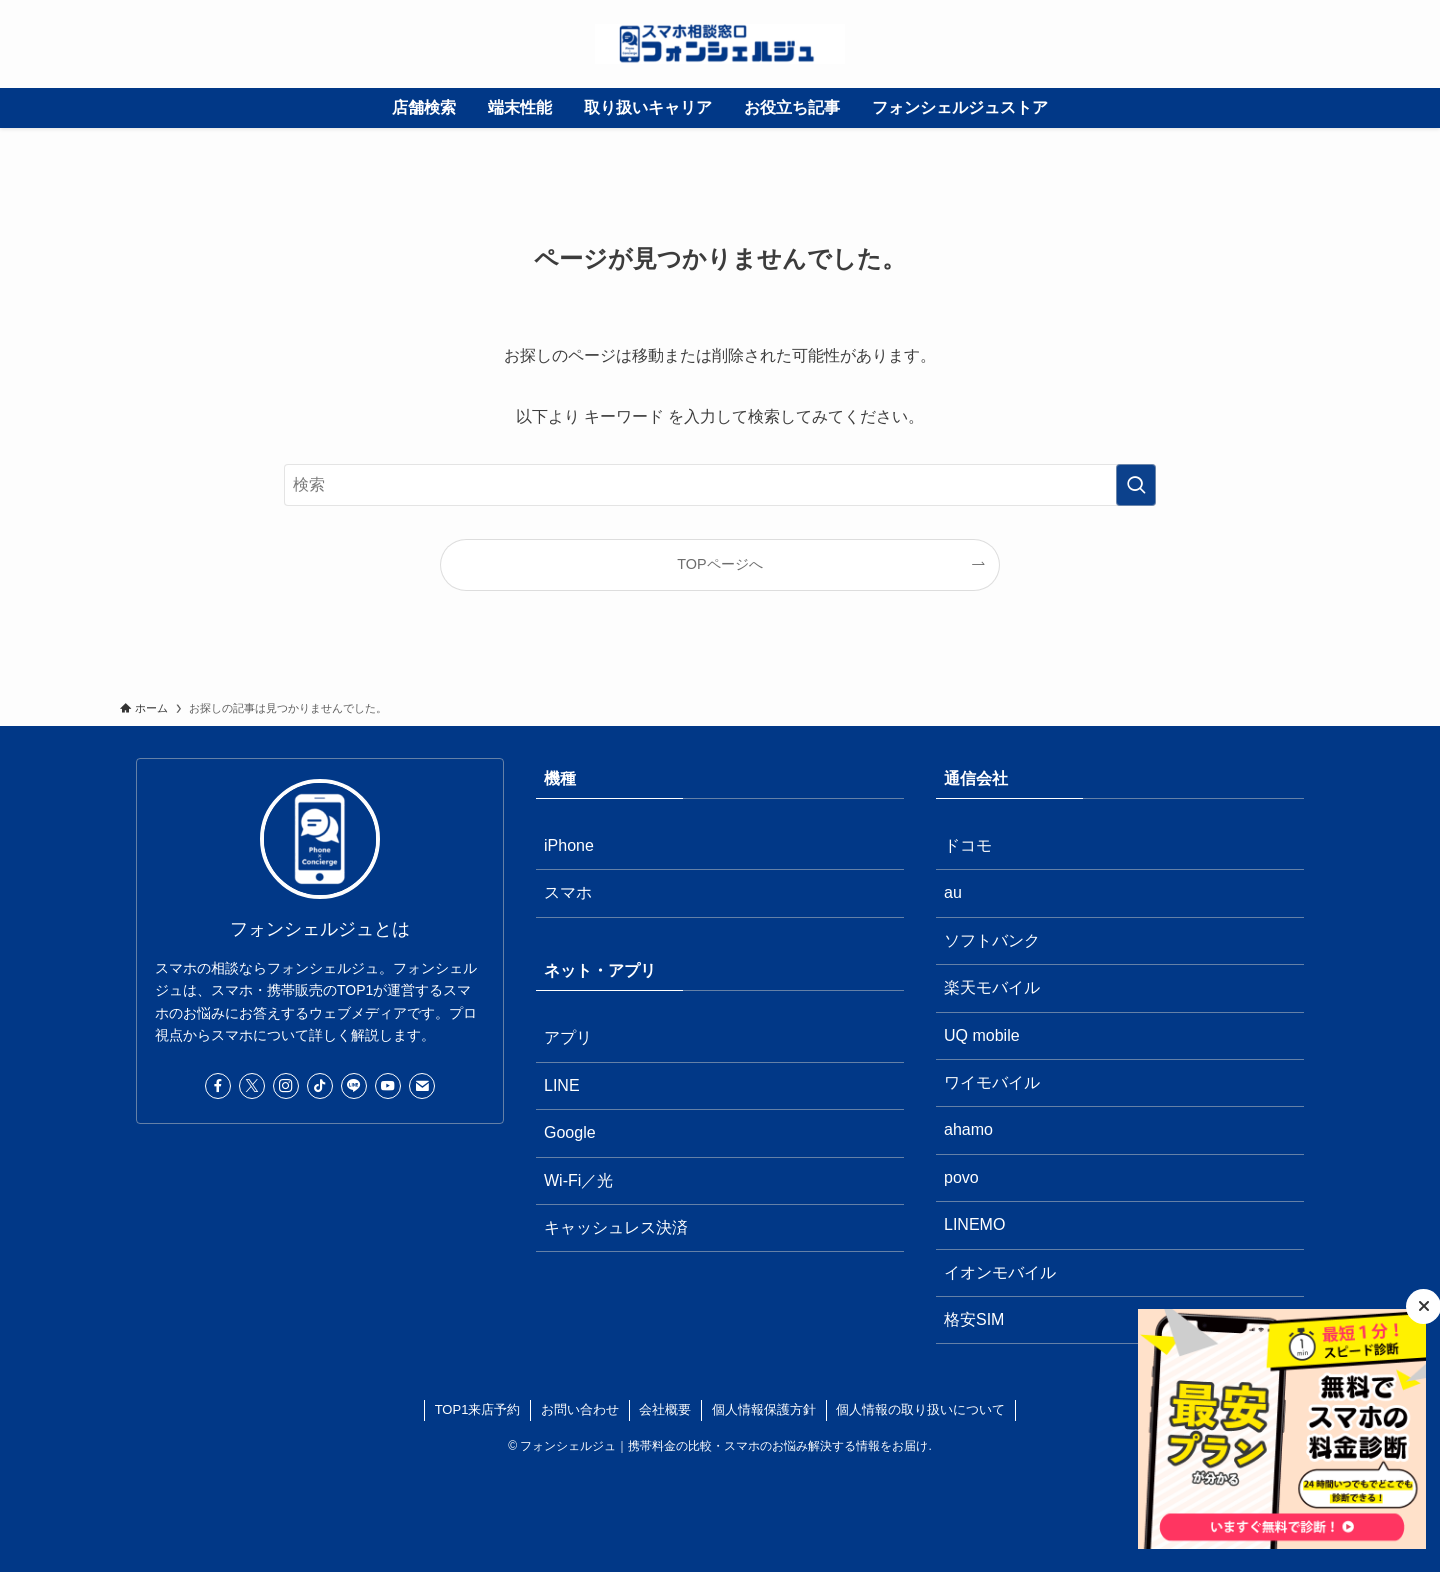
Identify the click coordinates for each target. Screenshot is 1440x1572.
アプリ (568, 1037)
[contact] (422, 1086)
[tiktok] (320, 1086)
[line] (354, 1086)
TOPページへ (719, 564)
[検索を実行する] (1136, 485)
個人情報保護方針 (764, 1409)
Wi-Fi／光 (578, 1180)
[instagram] (286, 1086)
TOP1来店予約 (478, 1409)
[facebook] (218, 1086)
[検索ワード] (720, 485)
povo (961, 1177)
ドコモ (968, 845)
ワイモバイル (992, 1082)
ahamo (968, 1129)
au (953, 892)
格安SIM (974, 1319)
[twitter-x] (252, 1086)
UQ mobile (982, 1035)
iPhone (569, 845)
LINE (562, 1085)
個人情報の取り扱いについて (920, 1409)
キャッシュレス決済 (616, 1227)
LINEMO (974, 1224)
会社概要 (665, 1409)
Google (570, 1132)
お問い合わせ (580, 1409)
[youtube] (388, 1086)
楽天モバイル (992, 987)
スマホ (568, 892)
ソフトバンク (992, 940)
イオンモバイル (1000, 1272)
